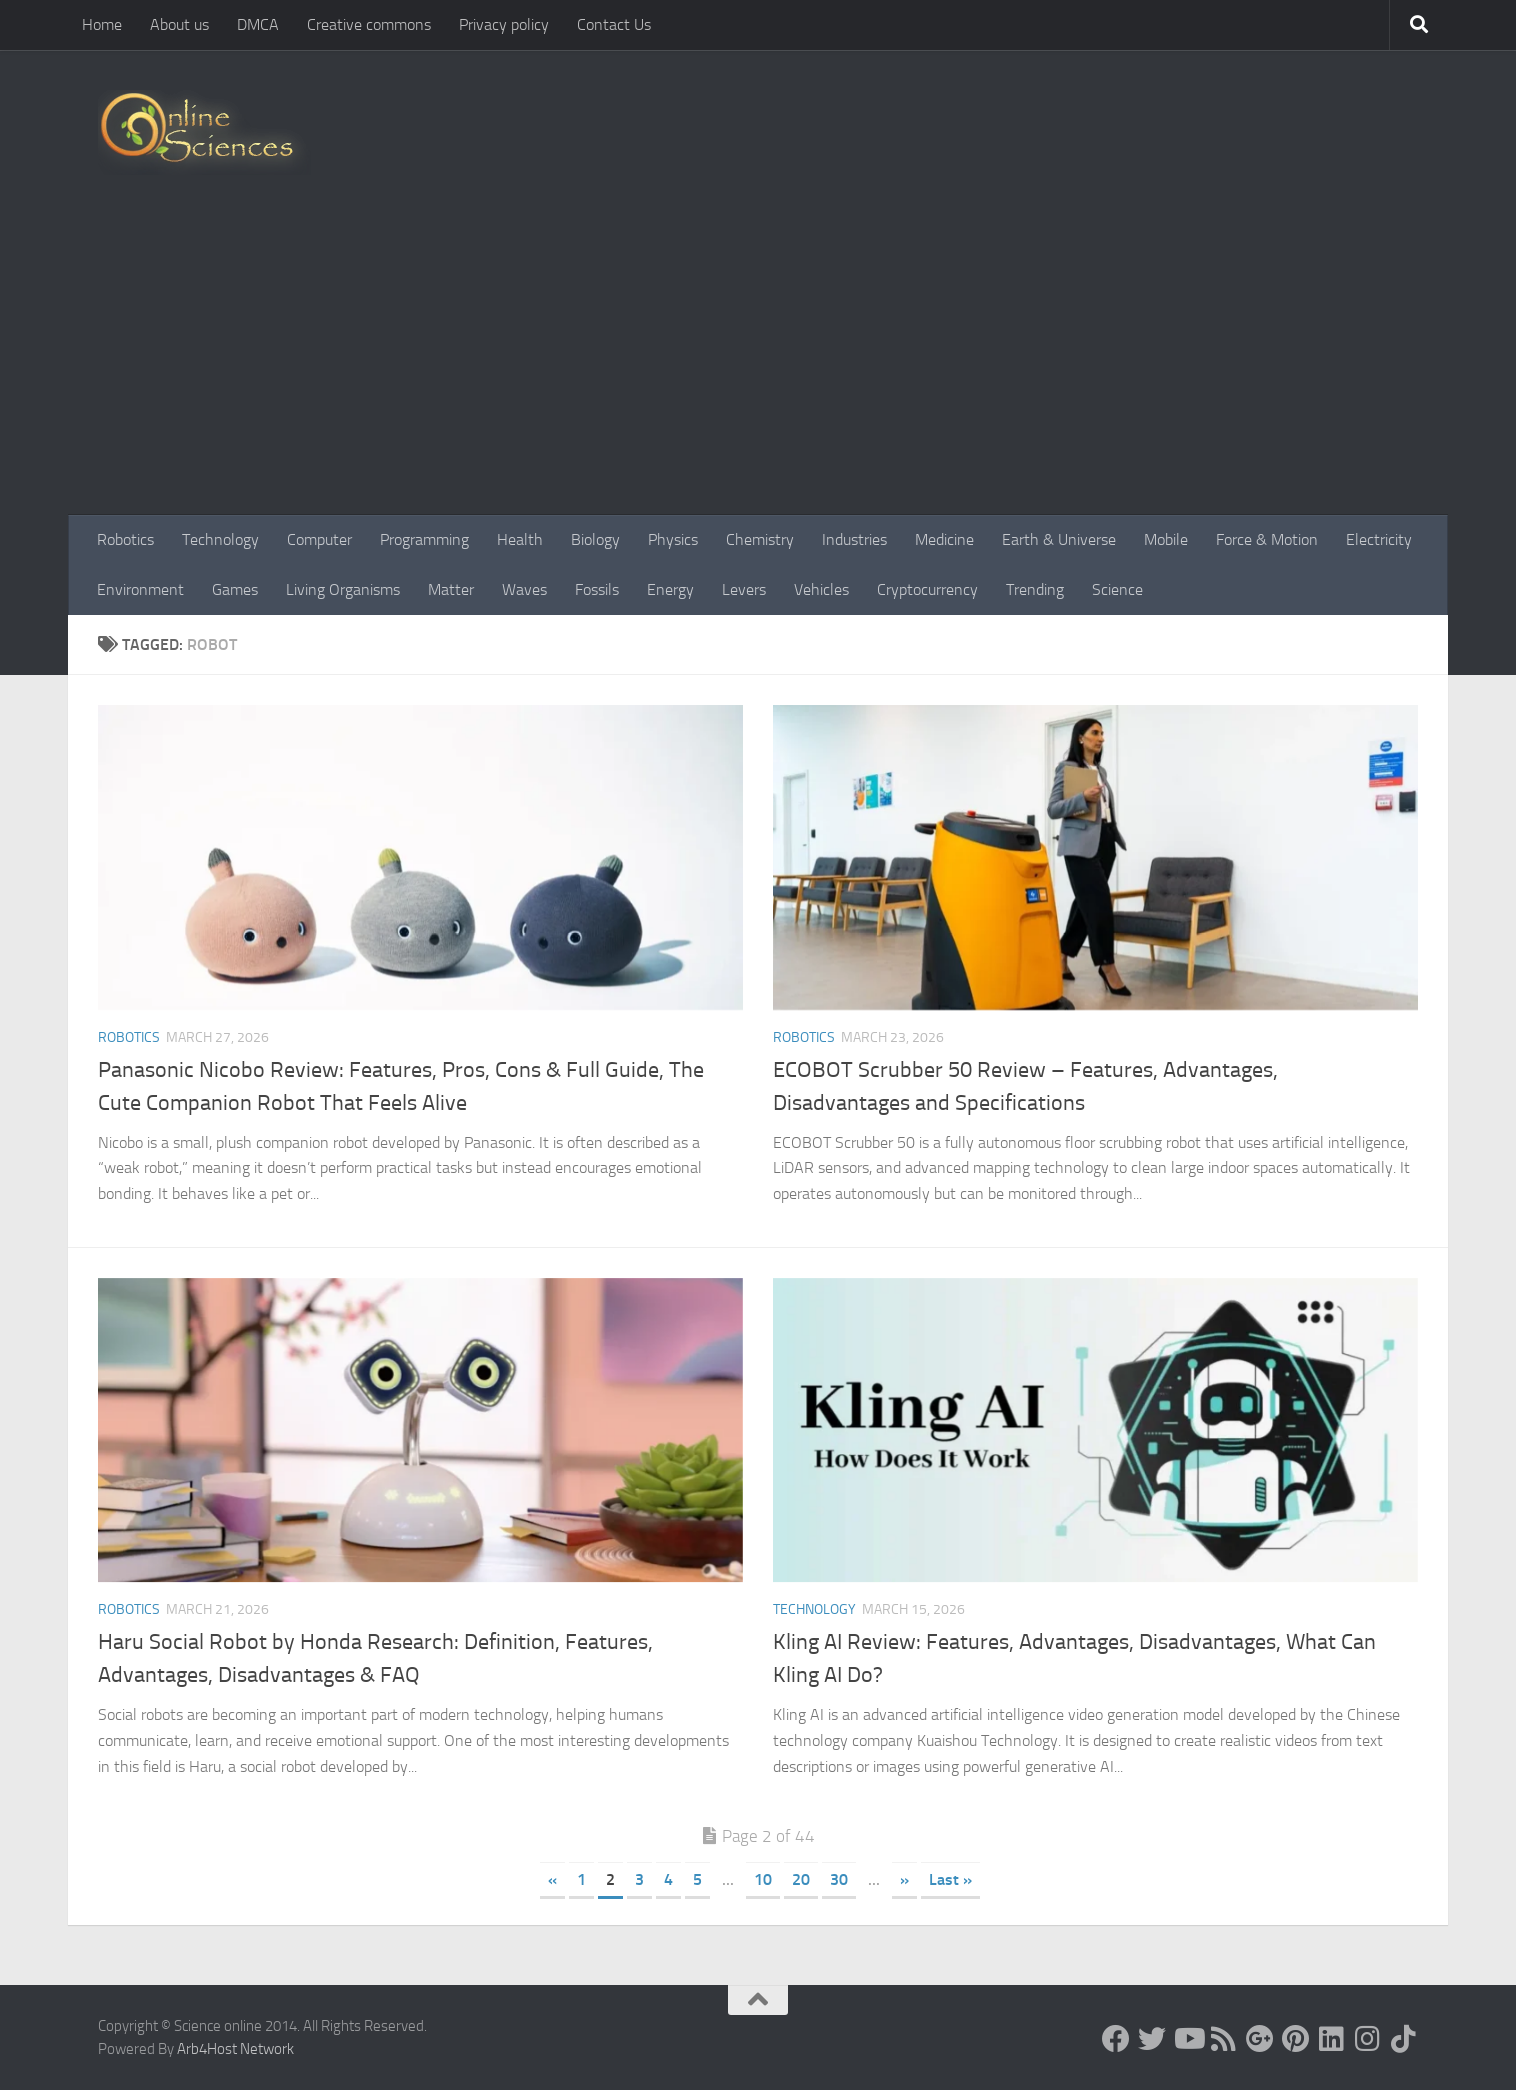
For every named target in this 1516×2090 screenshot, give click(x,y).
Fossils (597, 589)
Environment (140, 589)
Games (235, 589)
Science (1117, 589)
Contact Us (614, 24)
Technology (220, 539)
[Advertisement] (758, 365)
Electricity (1379, 539)
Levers (744, 589)
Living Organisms (343, 589)
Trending (1035, 589)
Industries (854, 539)
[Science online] (1116, 2039)
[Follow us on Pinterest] (1296, 2039)
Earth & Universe (1059, 539)
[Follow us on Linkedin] (1332, 2039)
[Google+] (1260, 2039)
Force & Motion (1267, 539)
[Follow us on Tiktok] (1404, 2039)
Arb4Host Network (235, 2049)
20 (801, 1879)
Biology (595, 539)
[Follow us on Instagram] (1368, 2039)
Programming (424, 539)
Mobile (1166, 539)
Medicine (944, 539)
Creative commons (369, 24)
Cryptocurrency (927, 589)
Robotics (125, 539)
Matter (451, 589)
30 (839, 1879)
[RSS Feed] (1224, 2039)
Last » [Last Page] (950, 1879)
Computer (319, 539)
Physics (673, 539)
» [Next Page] (904, 1879)
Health (520, 539)
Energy (670, 589)
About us (179, 24)
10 (763, 1879)
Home (102, 24)
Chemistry (760, 539)
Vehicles (821, 589)
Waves (524, 589)
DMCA (258, 24)
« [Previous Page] (552, 1879)
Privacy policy (504, 24)
